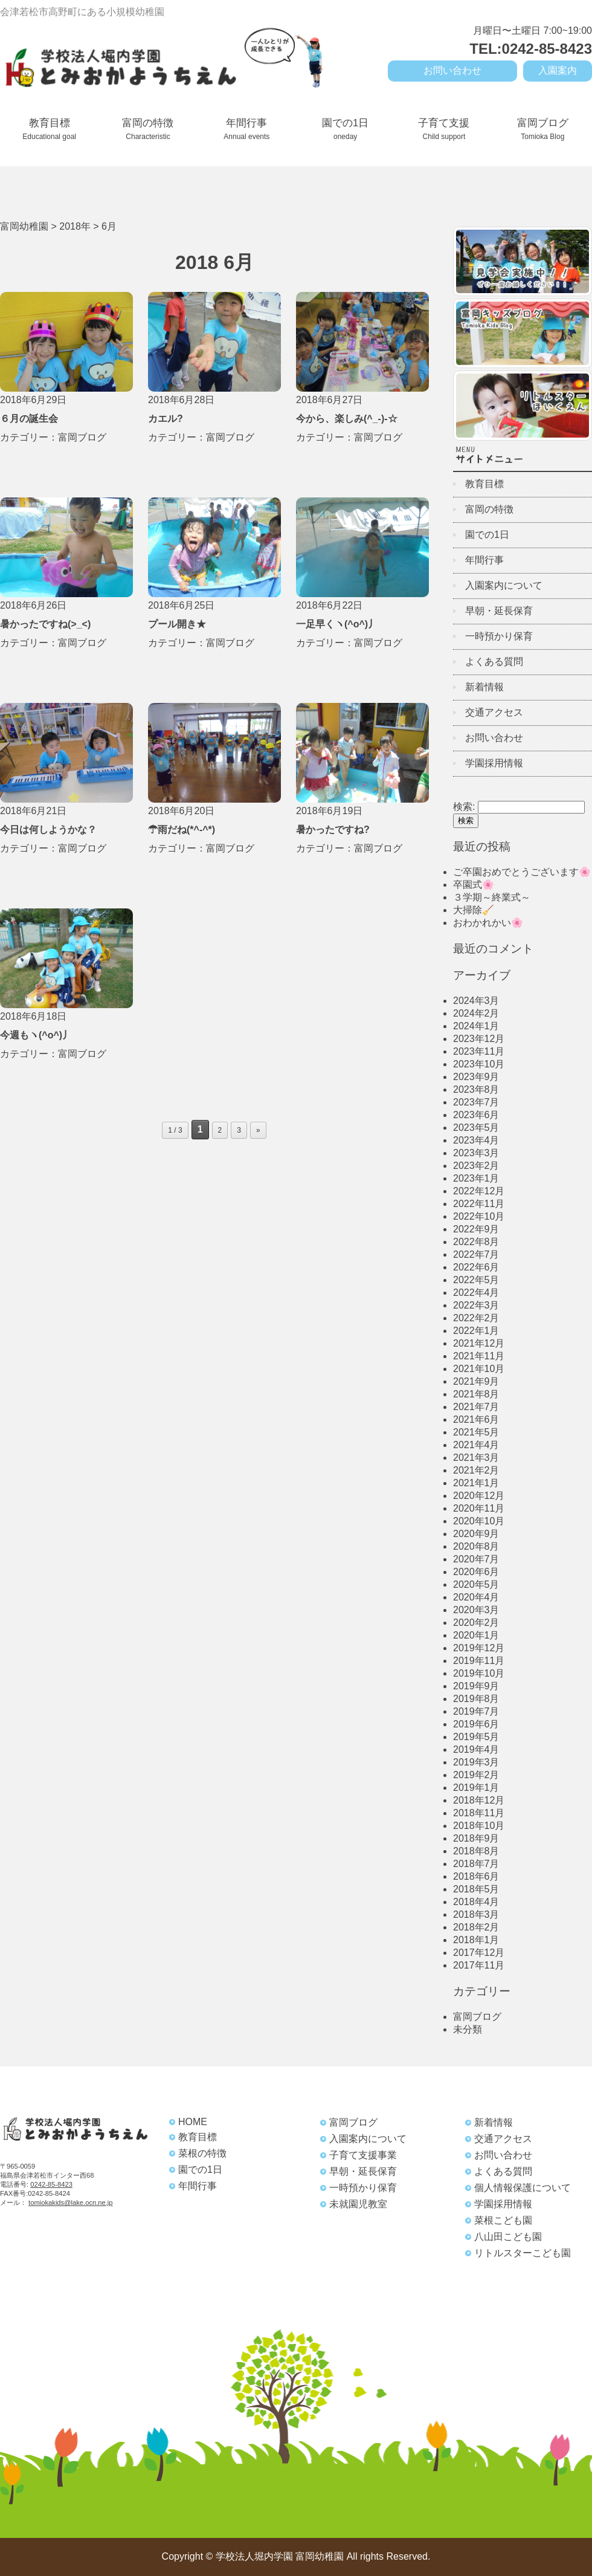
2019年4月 (476, 1749)
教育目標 (49, 129)
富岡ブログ (542, 129)
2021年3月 (476, 1457)
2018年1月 (476, 1940)
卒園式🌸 (473, 884)
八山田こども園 (508, 2236)
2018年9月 (476, 1838)
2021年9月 (476, 1381)
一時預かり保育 (499, 636)
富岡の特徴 (147, 129)
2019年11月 (478, 1660)
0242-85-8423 (51, 2184)
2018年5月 (476, 1889)
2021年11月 (478, 1356)
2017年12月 (478, 1952)
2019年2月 (476, 1775)
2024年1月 (476, 1026)
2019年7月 (476, 1711)
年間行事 (246, 129)
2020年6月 (476, 1572)
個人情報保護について (522, 2188)
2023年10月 (478, 1064)
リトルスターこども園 (522, 2253)
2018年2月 (476, 1927)
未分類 (467, 2029)
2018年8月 (476, 1851)
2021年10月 (478, 1369)
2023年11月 (478, 1051)
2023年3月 (476, 1153)
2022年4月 (476, 1292)
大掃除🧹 (473, 910)
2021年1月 (476, 1483)
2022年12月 (478, 1191)
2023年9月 (476, 1077)
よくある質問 (494, 661)
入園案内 (557, 70)
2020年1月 (476, 1635)
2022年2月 (476, 1318)
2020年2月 (476, 1622)
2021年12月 (478, 1343)
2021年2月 (476, 1470)
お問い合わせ (452, 70)
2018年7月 (476, 1864)
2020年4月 (476, 1597)
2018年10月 (478, 1825)
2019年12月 (478, 1648)
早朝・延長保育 (499, 611)
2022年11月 (478, 1204)
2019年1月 (476, 1787)
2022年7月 (476, 1254)
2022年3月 (476, 1305)
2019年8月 (476, 1699)
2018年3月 (476, 1914)
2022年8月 (476, 1242)
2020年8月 (476, 1546)
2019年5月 (476, 1737)
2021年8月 (476, 1394)
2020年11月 (478, 1508)
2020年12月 (478, 1495)
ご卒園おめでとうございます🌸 (522, 872)
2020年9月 (476, 1534)
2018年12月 (478, 1800)
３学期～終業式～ (491, 897)
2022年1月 (476, 1330)
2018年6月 (476, 1876)
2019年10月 (478, 1673)
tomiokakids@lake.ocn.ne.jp (70, 2202)
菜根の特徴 (202, 2153)
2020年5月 (476, 1584)
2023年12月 (478, 1039)
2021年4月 (476, 1445)
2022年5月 (476, 1280)
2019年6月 (476, 1724)
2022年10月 (478, 1216)
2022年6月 (476, 1267)
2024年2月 (476, 1013)
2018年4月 (476, 1902)
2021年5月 (476, 1432)
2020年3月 (476, 1610)
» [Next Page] (258, 1130)
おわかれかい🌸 (488, 922)
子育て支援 (443, 129)
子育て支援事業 (363, 2155)
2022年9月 (476, 1229)
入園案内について (503, 585)
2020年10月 (478, 1521)
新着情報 (484, 687)
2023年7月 (476, 1102)
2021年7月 (476, 1407)
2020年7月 (476, 1559)
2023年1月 (476, 1178)
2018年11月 (478, 1813)
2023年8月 (476, 1089)
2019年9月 (476, 1686)
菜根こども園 (503, 2220)
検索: (464, 806)
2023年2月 (476, 1165)
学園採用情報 (494, 763)
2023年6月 (476, 1115)
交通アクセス (494, 712)
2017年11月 (478, 1965)
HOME (192, 2122)
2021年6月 (476, 1419)
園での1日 (345, 129)
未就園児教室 (358, 2204)
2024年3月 (476, 1000)
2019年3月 (476, 1762)
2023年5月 (476, 1127)
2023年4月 (476, 1140)
